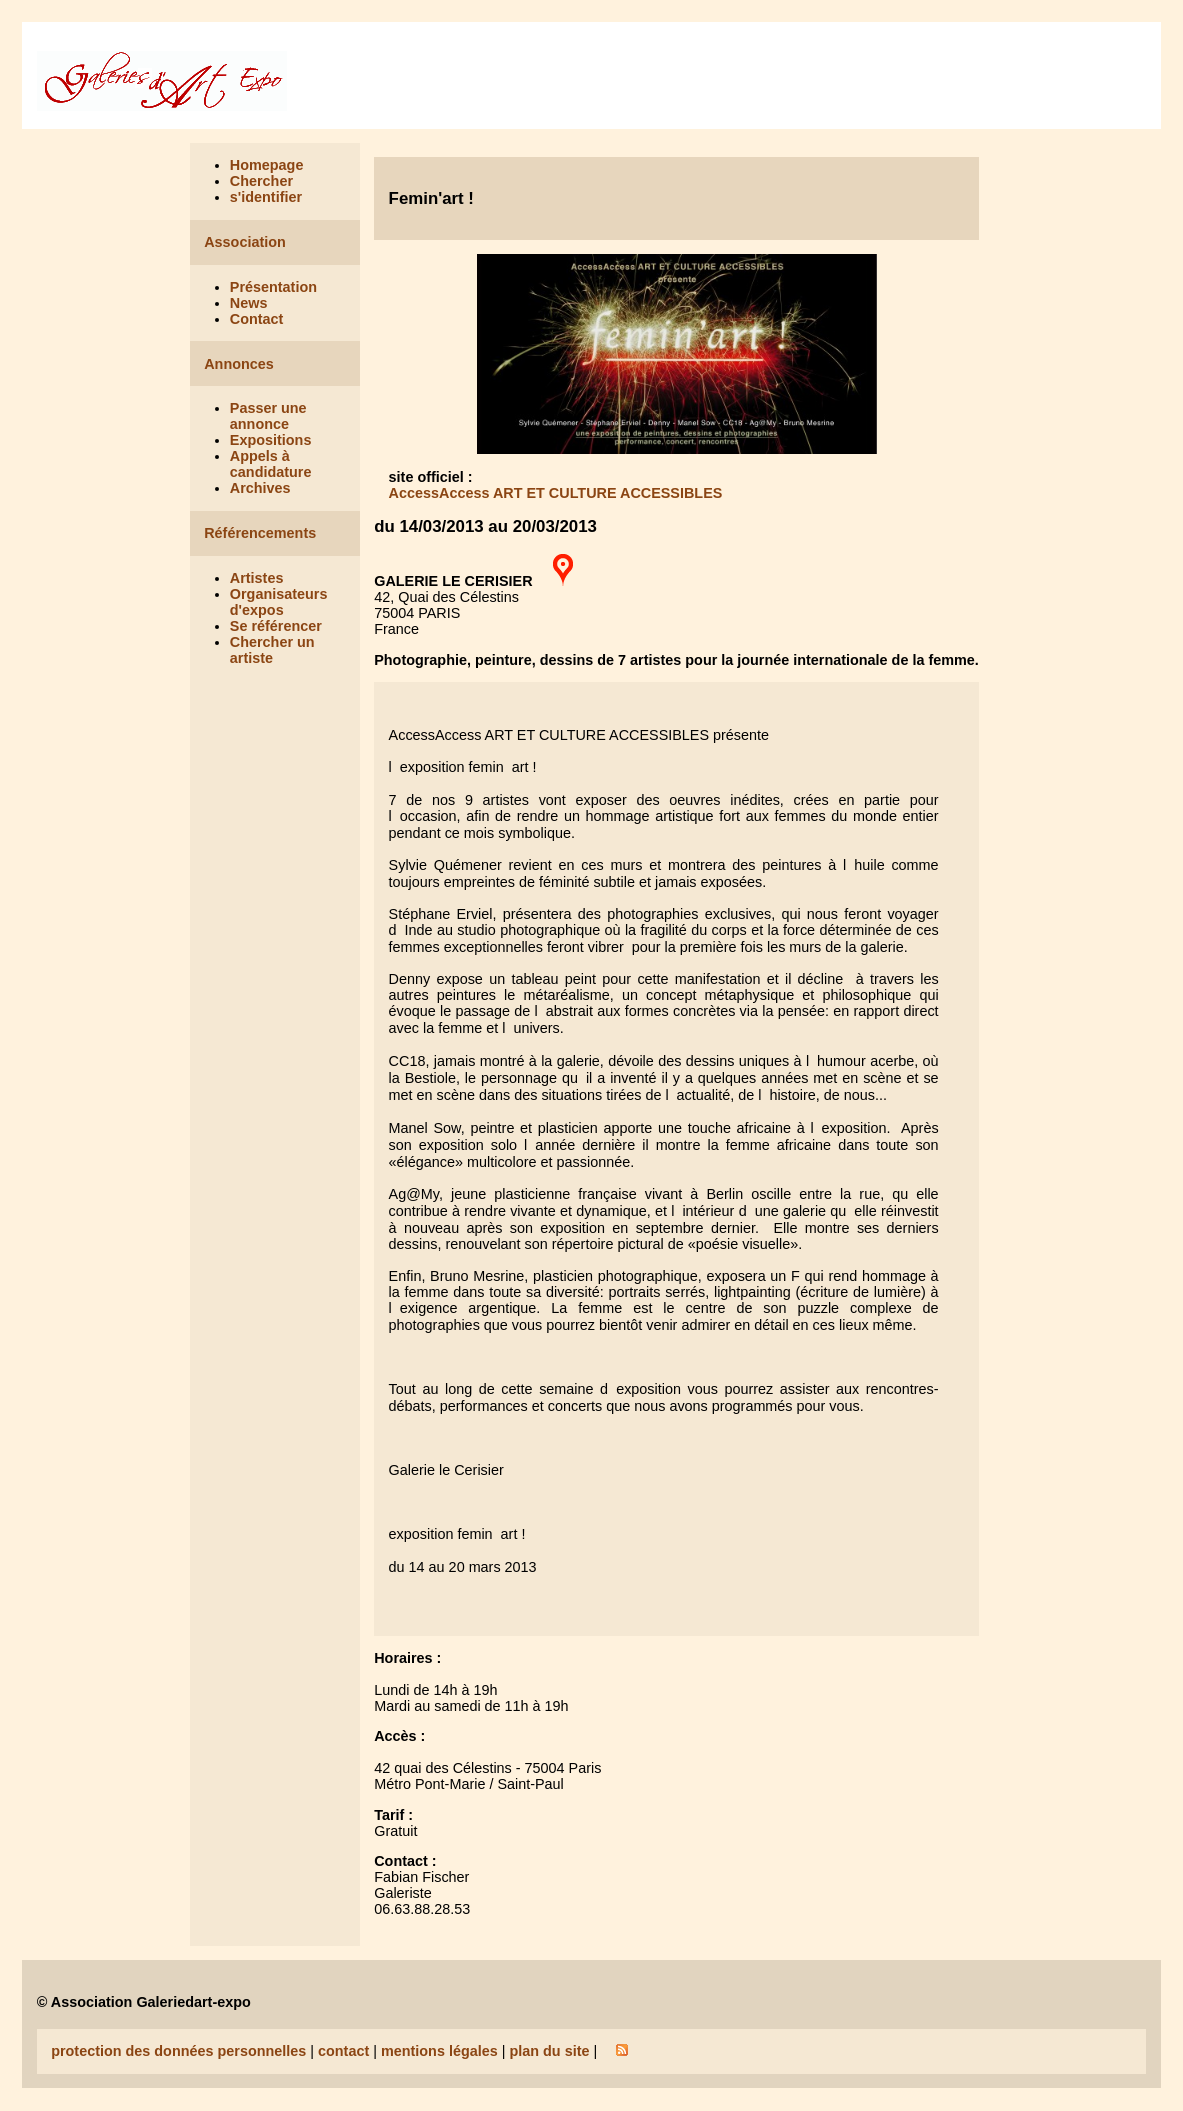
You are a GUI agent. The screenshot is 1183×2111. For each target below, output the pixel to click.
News (249, 303)
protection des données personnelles (178, 2051)
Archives (260, 488)
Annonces (239, 364)
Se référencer (276, 626)
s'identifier (266, 197)
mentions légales (439, 2051)
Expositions (271, 440)
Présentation (273, 287)
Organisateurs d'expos (279, 602)
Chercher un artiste (272, 650)
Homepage (267, 165)
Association (245, 242)
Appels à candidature (271, 464)
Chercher (261, 181)
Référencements (260, 533)
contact (343, 2051)
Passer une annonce (268, 416)
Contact (257, 319)
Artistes (257, 578)
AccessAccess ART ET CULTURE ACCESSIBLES (556, 493)
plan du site (549, 2051)
